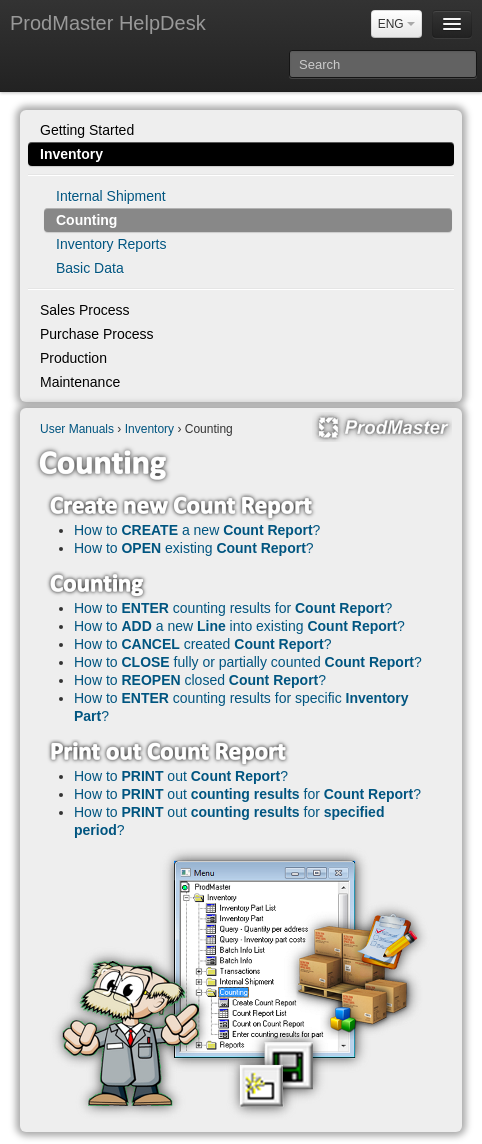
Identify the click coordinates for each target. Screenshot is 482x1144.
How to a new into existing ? (239, 626)
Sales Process (84, 310)
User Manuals (77, 429)
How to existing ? (194, 548)
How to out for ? (247, 794)
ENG (396, 24)
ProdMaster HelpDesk (108, 23)
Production (73, 358)
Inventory (71, 154)
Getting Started (87, 130)
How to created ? (203, 644)
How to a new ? (197, 530)
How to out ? (181, 776)
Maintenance (80, 382)
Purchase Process (97, 334)
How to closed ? (200, 680)
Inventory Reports (111, 244)
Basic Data (90, 268)
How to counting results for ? (233, 608)
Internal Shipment (111, 196)
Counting (86, 220)
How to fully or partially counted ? (248, 662)
